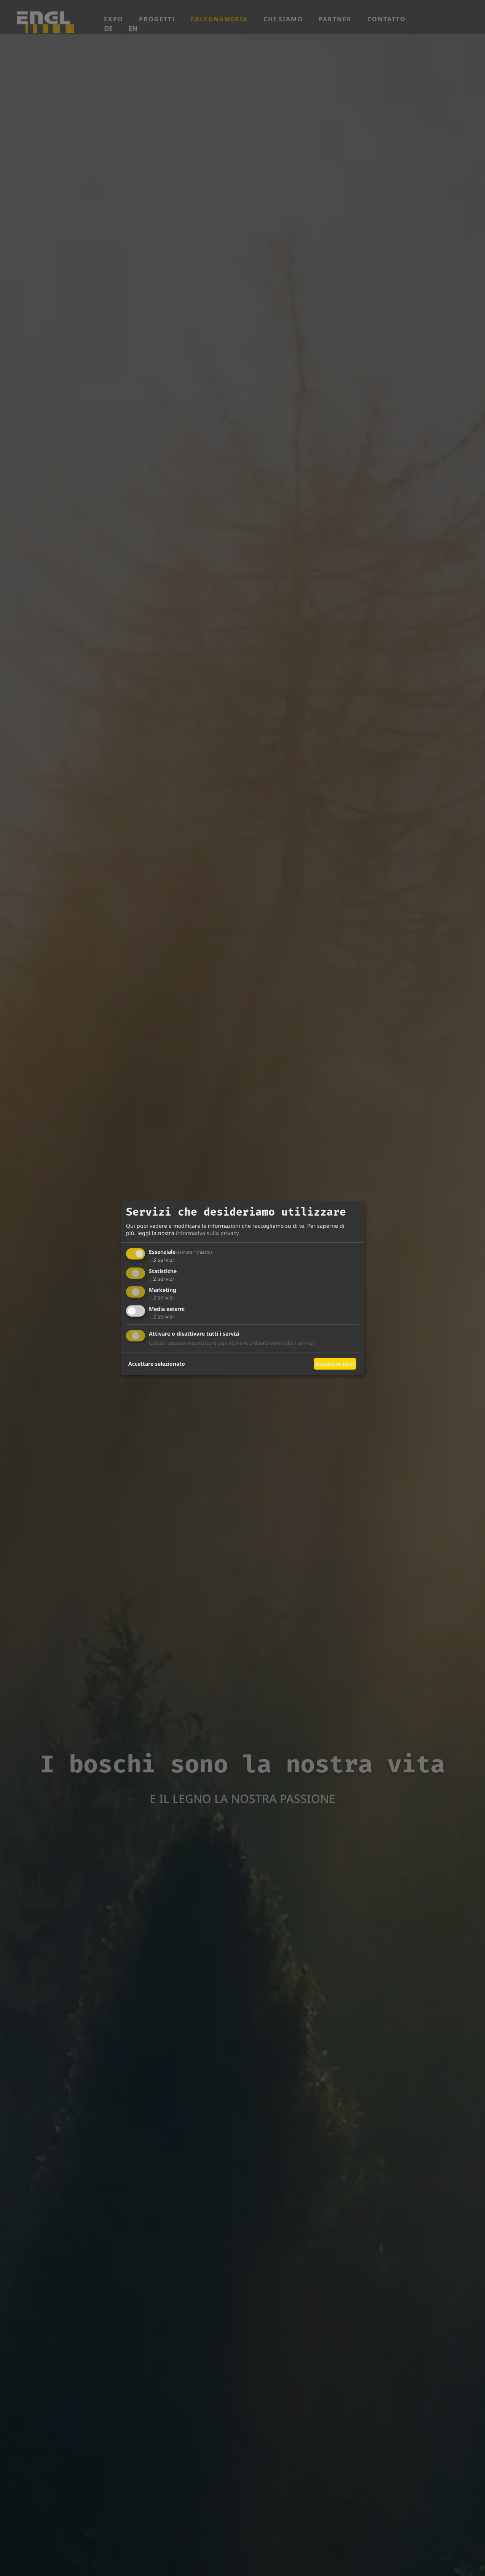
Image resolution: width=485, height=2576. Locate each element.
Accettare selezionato (156, 1363)
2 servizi (161, 1278)
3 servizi (161, 1259)
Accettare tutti (335, 1363)
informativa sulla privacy (207, 1233)
